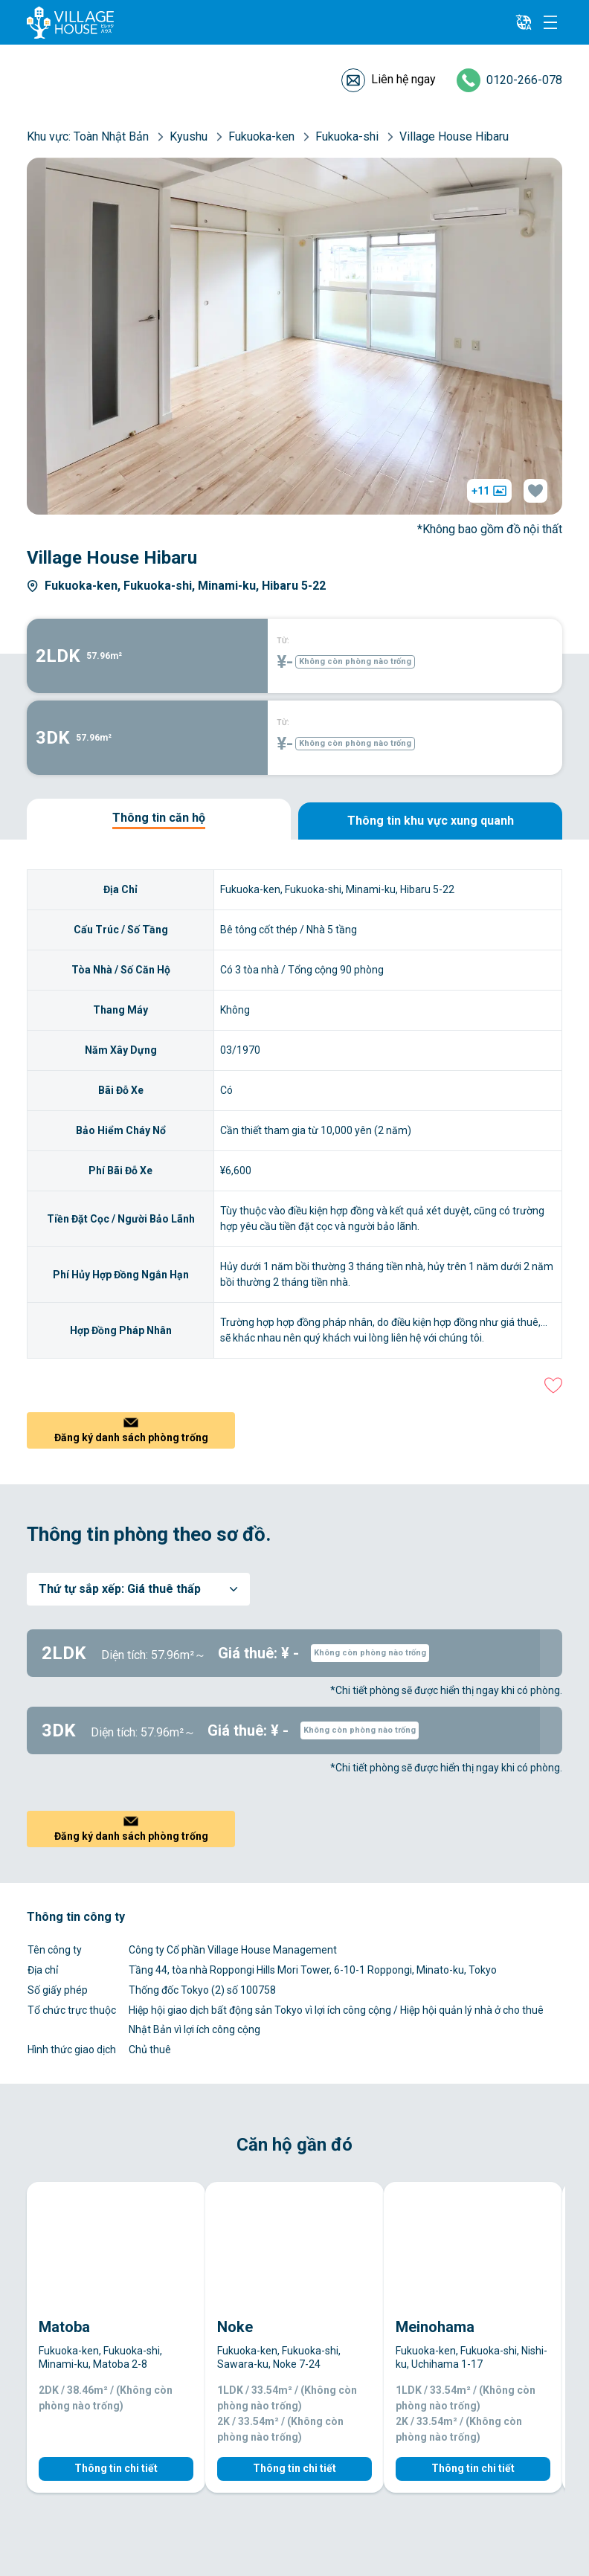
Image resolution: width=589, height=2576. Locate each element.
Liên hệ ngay (403, 79)
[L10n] (523, 22)
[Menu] (550, 22)
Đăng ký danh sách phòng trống (131, 1437)
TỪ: (283, 641)
